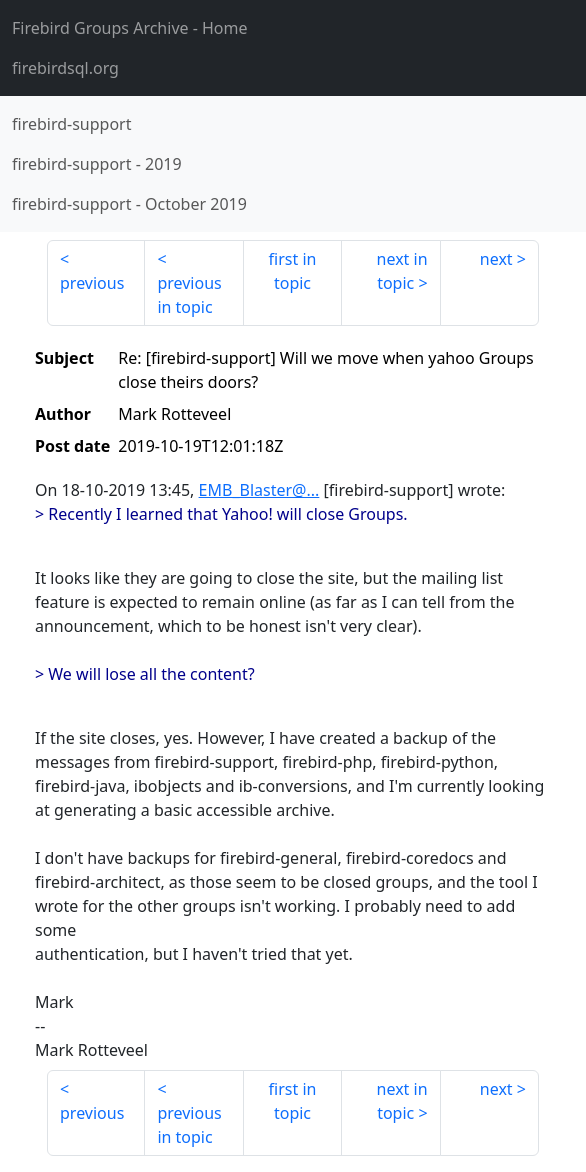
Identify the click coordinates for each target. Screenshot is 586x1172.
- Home (130, 28)
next (496, 259)
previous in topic (189, 295)
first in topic (293, 271)
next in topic (402, 271)
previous (92, 283)
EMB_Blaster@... (259, 490)
